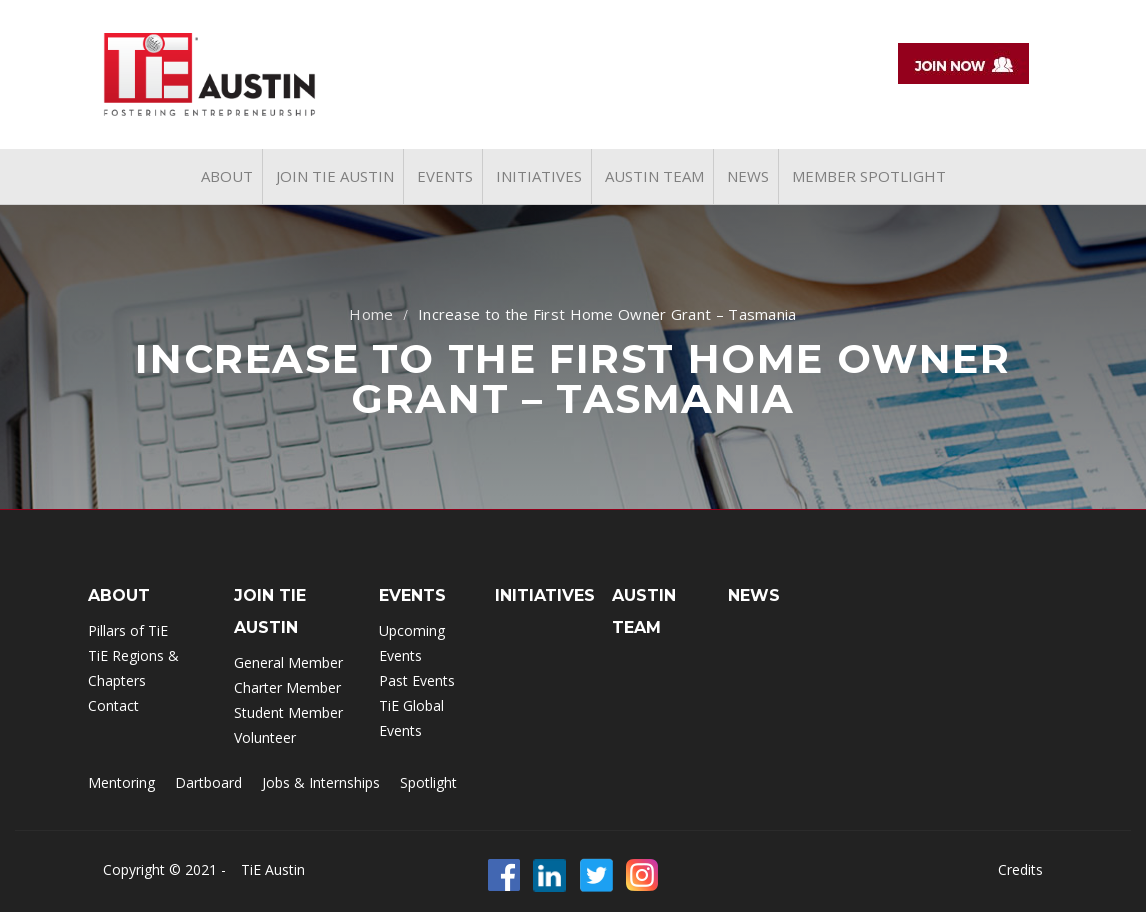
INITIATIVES (545, 595)
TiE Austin (273, 869)
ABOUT (119, 595)
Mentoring (121, 782)
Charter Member (287, 687)
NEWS (754, 595)
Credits (1020, 869)
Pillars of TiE (128, 630)
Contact (113, 705)
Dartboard (208, 782)
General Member (288, 662)
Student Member (288, 712)
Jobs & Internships (321, 782)
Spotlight (428, 782)
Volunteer (265, 737)
